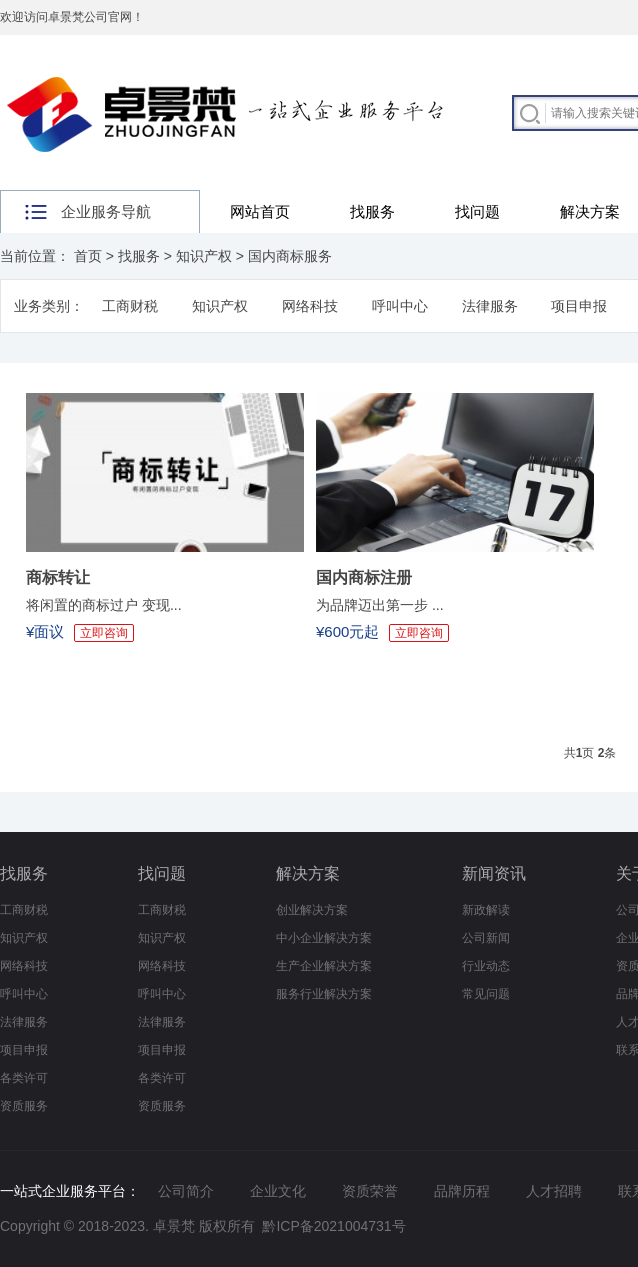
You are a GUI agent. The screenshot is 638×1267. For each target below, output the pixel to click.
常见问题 (486, 994)
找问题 (477, 211)
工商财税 (130, 306)
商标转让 (58, 577)
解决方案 (308, 873)
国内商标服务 (290, 256)
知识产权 (204, 256)
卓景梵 (174, 1226)
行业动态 (486, 966)
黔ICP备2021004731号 (333, 1226)
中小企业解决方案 (324, 938)
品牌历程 (462, 1191)
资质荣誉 (370, 1191)
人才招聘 (554, 1191)
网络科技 (310, 306)
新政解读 (486, 910)
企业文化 (278, 1191)
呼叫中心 (400, 306)
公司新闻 (486, 938)
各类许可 (24, 1078)
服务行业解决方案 (324, 994)
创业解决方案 (312, 910)
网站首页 (260, 211)
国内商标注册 (364, 577)
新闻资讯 (494, 873)
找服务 (372, 211)
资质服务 (24, 1106)
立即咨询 (104, 633)
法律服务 (490, 306)
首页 (88, 256)
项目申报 (579, 306)
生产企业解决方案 (324, 966)
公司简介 (186, 1191)
